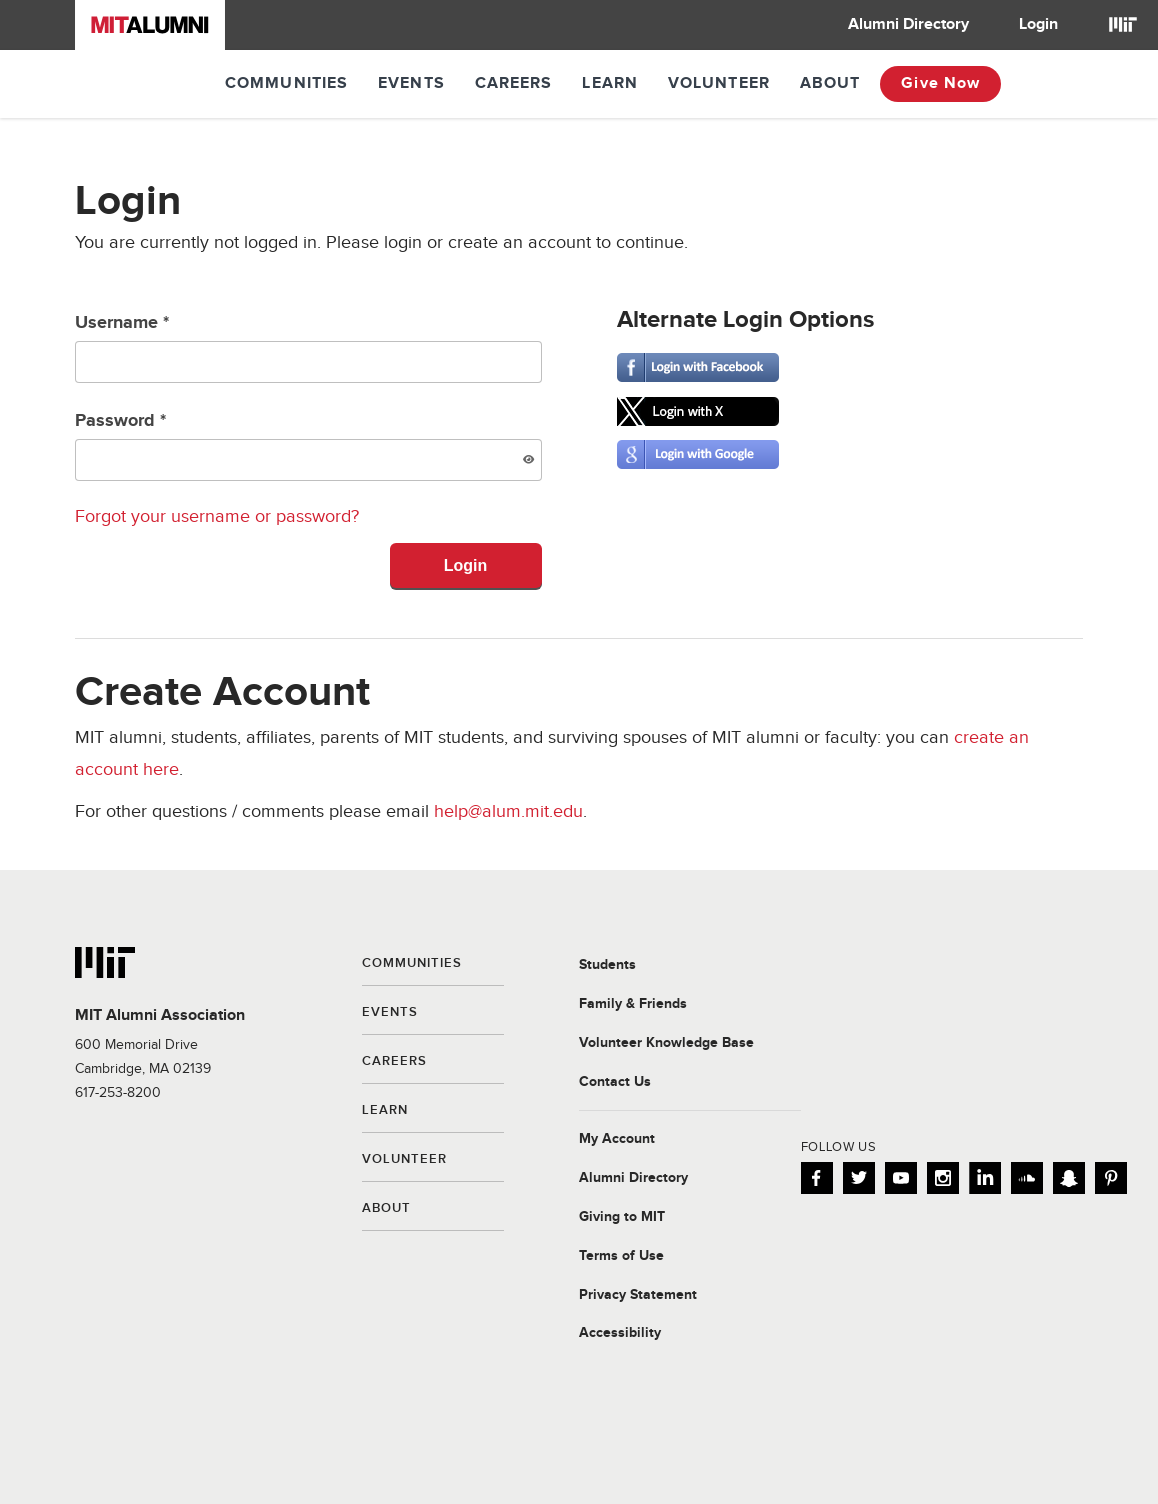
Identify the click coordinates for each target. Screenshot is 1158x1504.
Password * (308, 445)
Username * (308, 347)
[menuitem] (908, 25)
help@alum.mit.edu (508, 811)
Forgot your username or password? (217, 516)
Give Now (940, 83)
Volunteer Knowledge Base (666, 1043)
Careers (514, 83)
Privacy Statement (638, 1295)
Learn (610, 83)
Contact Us (615, 1082)
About (830, 83)
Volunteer (719, 83)
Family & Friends (633, 1004)
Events (411, 83)
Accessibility (620, 1333)
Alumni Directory (908, 24)
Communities (286, 83)
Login (1038, 24)
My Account (617, 1139)
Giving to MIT (622, 1217)
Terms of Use (621, 1256)
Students (607, 965)
